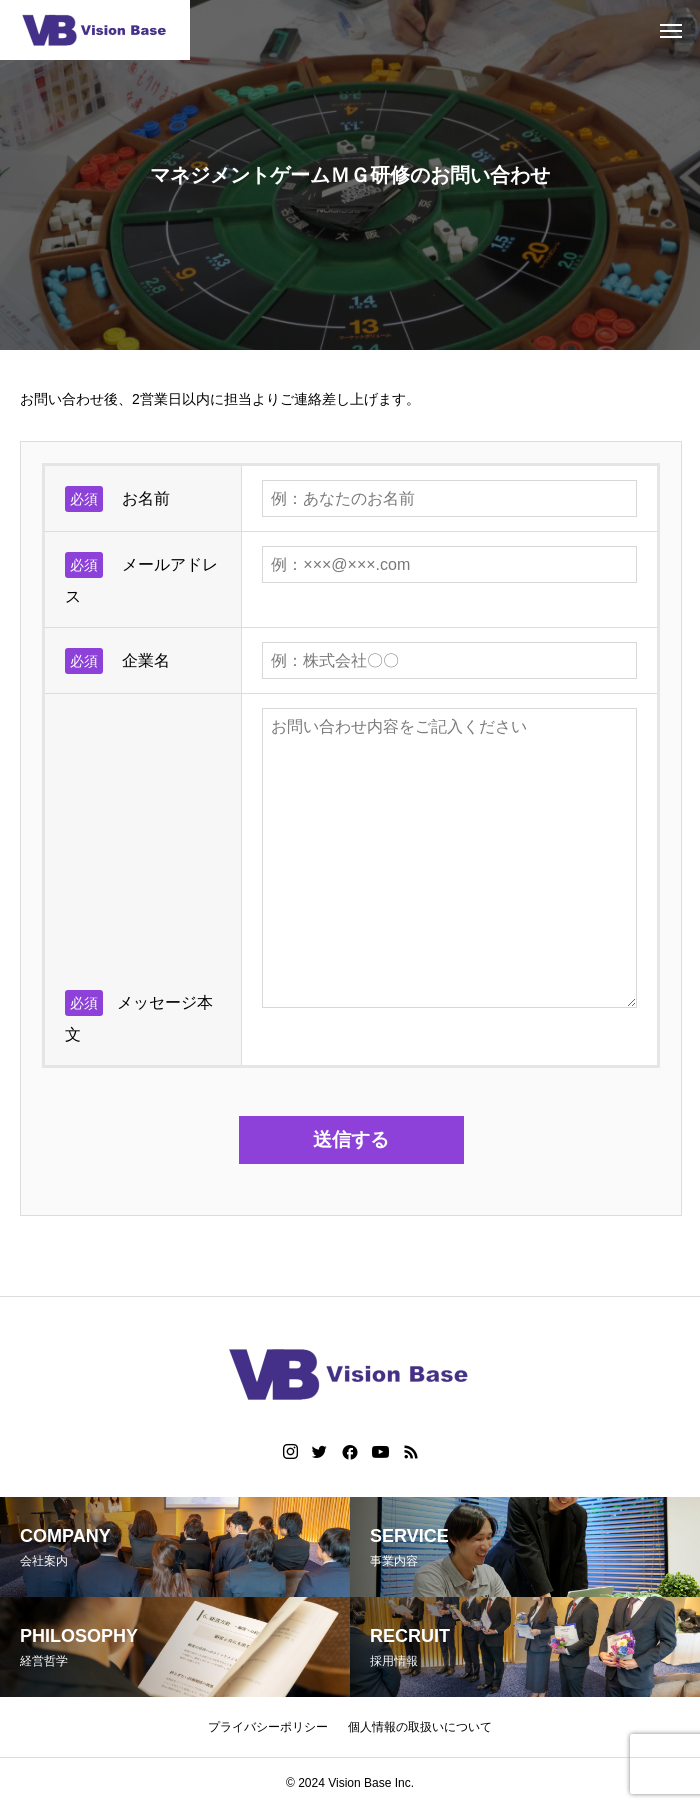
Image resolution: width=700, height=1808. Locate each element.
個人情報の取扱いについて (420, 1727)
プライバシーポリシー (268, 1727)
